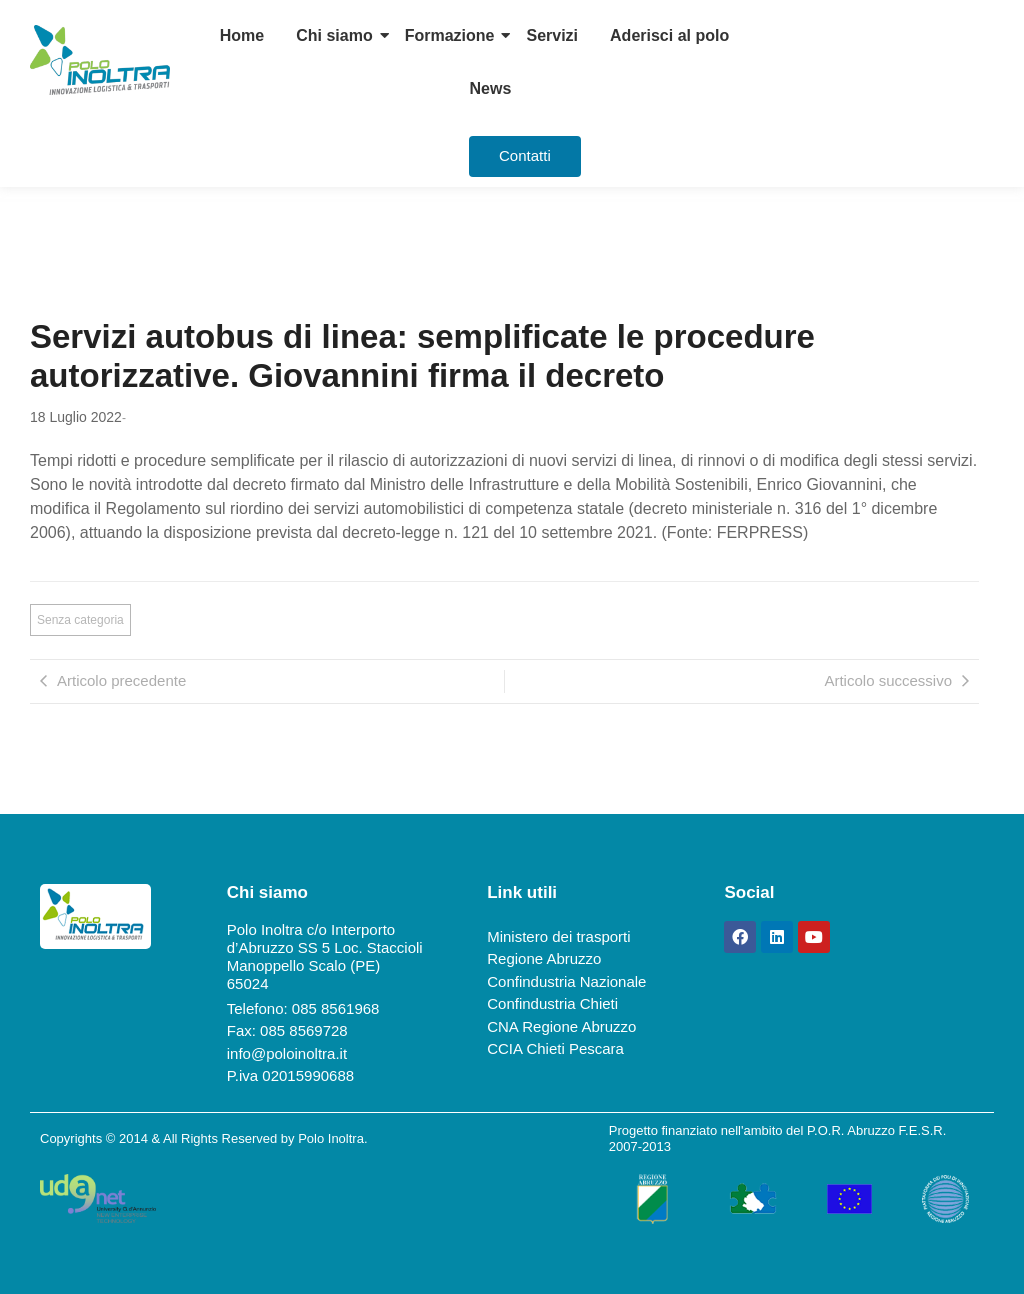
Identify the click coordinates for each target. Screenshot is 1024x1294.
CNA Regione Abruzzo (561, 1026)
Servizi (552, 35)
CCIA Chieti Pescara (555, 1048)
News (491, 88)
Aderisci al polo (669, 35)
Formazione (450, 35)
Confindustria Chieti (552, 1003)
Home (242, 35)
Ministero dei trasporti (558, 936)
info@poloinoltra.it (287, 1053)
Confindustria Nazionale (566, 981)
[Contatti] (525, 156)
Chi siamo (334, 35)
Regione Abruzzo (544, 958)
